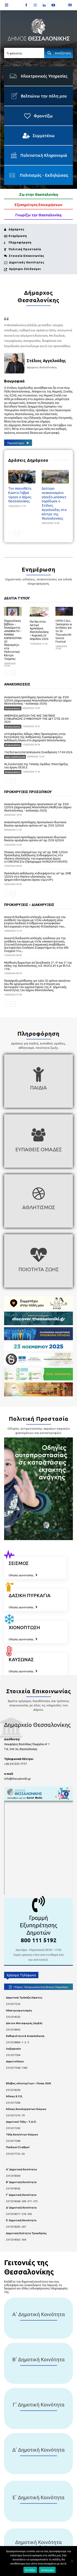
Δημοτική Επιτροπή (15, 756)
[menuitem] (70, 5)
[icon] (9, 1554)
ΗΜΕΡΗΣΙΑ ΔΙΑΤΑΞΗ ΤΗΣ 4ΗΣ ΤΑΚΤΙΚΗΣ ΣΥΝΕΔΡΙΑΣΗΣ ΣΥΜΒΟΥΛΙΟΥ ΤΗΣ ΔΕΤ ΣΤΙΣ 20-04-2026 (36, 719)
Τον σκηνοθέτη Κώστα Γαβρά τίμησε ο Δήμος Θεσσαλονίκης (19, 494)
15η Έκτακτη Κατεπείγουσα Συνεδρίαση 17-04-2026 (38, 752)
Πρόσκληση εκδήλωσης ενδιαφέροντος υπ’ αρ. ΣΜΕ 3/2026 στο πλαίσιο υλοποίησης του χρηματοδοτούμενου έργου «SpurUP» (37, 876)
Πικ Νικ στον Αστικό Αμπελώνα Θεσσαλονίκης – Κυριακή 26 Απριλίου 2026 (39, 630)
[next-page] (17, 533)
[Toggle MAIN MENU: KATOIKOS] (6, 5)
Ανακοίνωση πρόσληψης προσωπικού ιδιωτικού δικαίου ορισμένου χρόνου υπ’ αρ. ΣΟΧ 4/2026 (35, 838)
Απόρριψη (47, 2570)
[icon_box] (38, 1081)
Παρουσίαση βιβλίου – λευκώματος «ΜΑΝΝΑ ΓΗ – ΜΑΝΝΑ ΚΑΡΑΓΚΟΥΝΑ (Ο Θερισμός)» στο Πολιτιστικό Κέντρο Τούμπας (13, 639)
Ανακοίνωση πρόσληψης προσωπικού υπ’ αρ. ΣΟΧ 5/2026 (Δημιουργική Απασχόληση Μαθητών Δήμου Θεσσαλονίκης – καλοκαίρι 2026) (37, 700)
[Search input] (24, 53)
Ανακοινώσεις (12, 708)
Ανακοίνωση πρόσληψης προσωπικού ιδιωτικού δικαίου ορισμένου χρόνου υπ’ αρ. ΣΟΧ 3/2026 (35, 823)
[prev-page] (10, 533)
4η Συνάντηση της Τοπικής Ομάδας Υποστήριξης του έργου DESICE (36, 765)
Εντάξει (30, 2570)
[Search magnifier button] (58, 53)
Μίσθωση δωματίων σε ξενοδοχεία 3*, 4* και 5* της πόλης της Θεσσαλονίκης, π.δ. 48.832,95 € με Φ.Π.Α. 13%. (38, 966)
